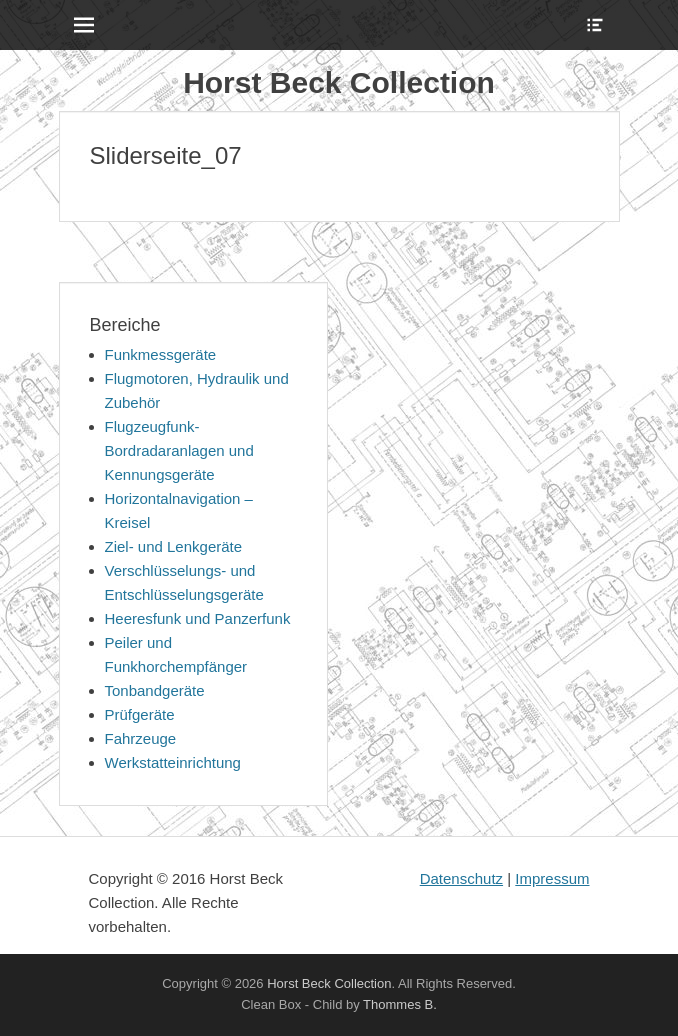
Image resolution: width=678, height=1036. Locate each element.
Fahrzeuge (141, 738)
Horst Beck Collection (339, 82)
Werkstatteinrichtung (173, 762)
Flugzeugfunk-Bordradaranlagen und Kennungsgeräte (179, 450)
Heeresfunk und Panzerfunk (198, 618)
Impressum (552, 878)
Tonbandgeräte (155, 690)
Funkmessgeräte (161, 354)
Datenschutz (461, 878)
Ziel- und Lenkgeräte (174, 546)
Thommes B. (400, 1004)
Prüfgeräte (140, 714)
